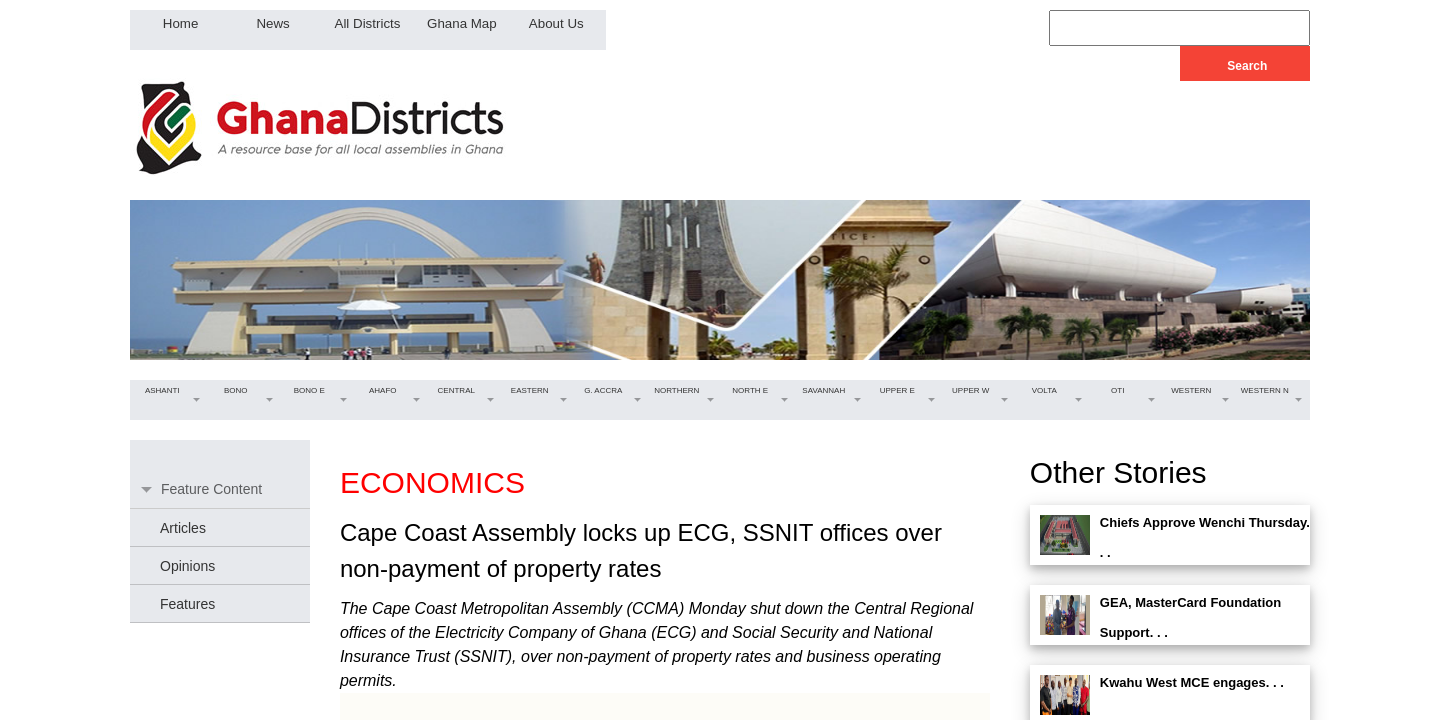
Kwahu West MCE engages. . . (1192, 682)
